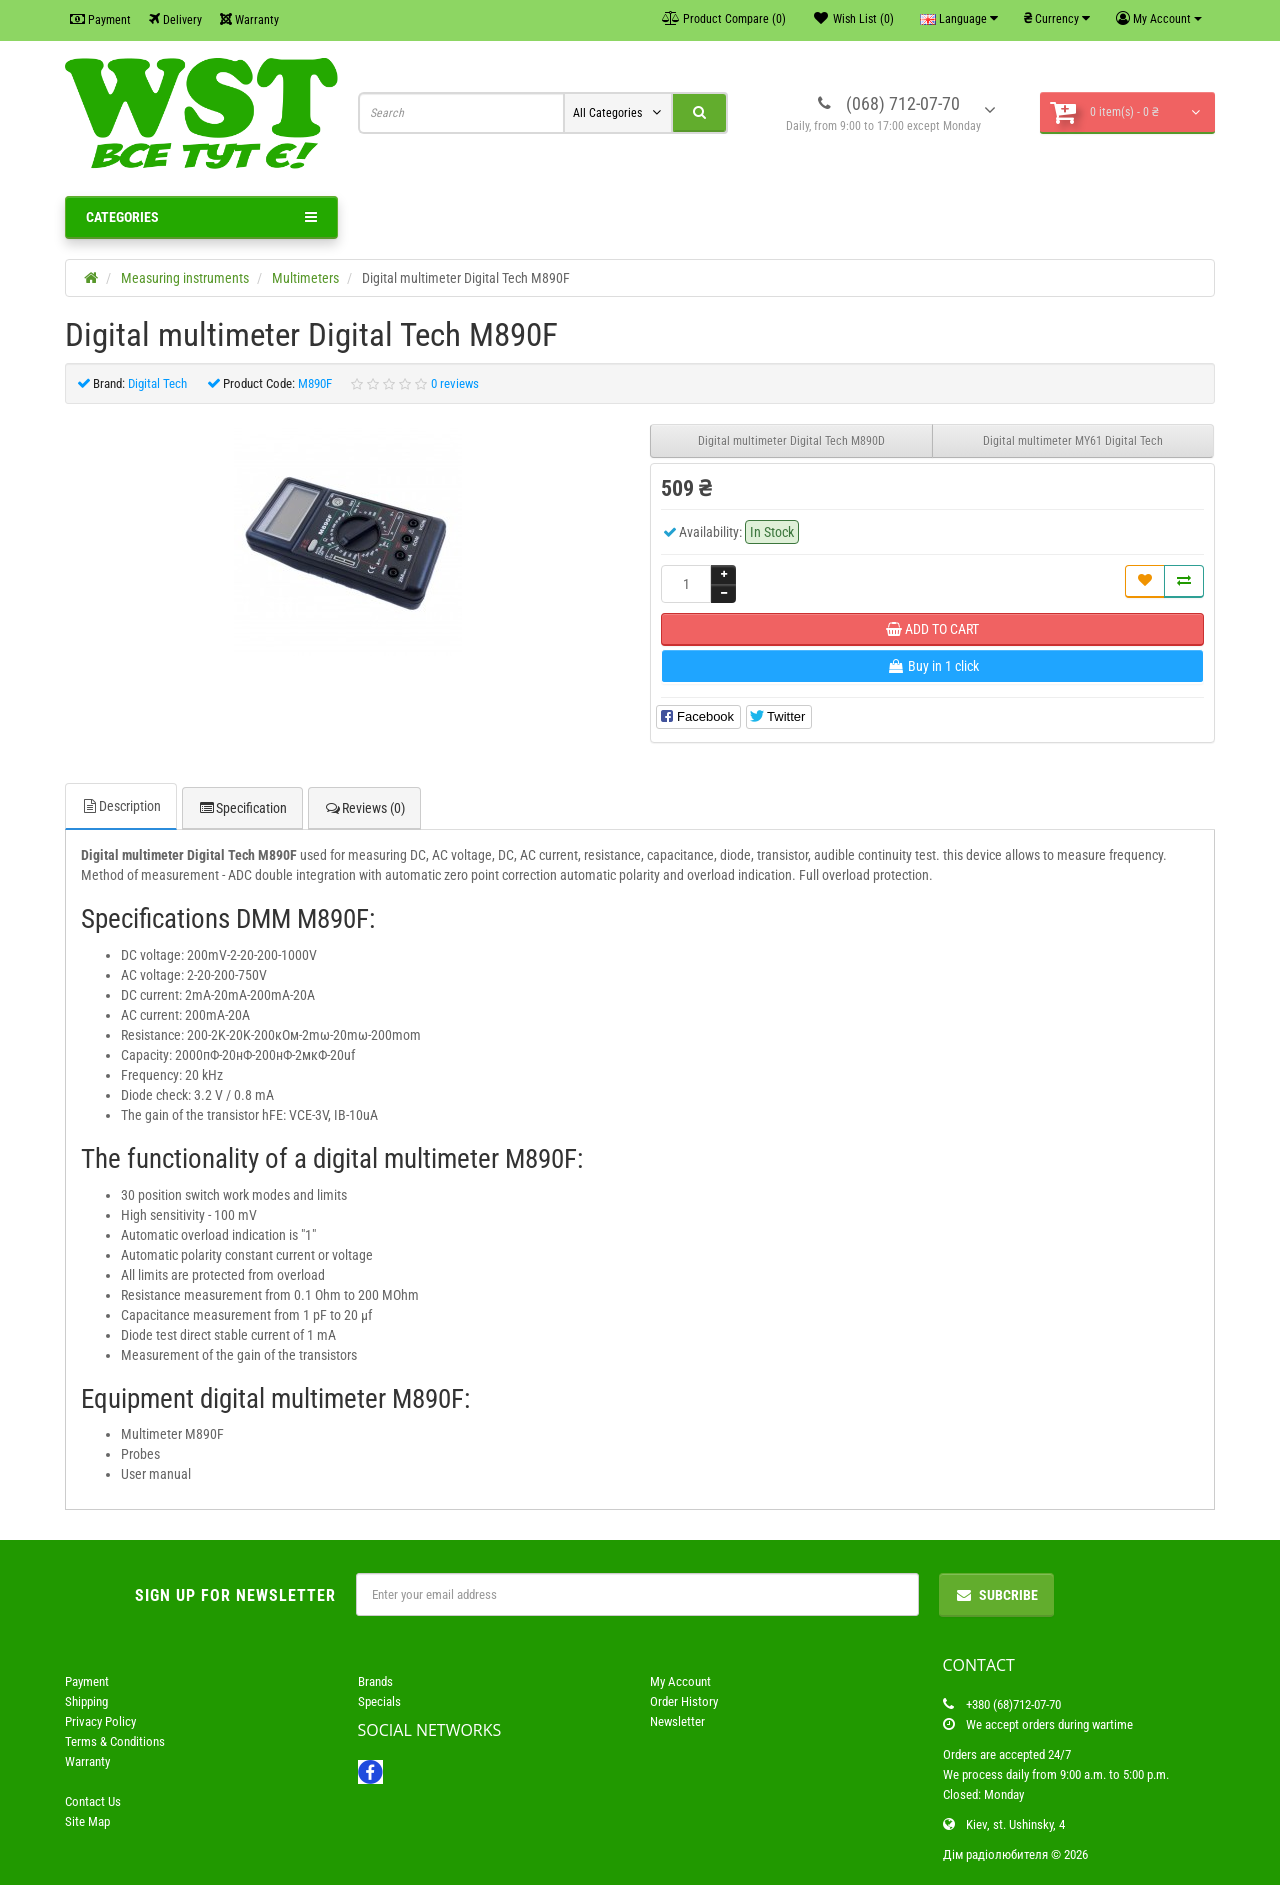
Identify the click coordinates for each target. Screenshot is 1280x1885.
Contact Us (93, 1801)
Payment (100, 19)
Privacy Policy (100, 1721)
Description (121, 806)
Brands (375, 1681)
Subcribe (996, 1595)
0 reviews (455, 383)
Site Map (87, 1821)
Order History (684, 1701)
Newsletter (677, 1721)
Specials (379, 1701)
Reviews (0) (364, 808)
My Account (680, 1681)
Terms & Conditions (115, 1741)
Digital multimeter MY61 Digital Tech (1073, 441)
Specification (242, 808)
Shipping (86, 1701)
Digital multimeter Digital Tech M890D (791, 441)
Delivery (175, 19)
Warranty (249, 19)
